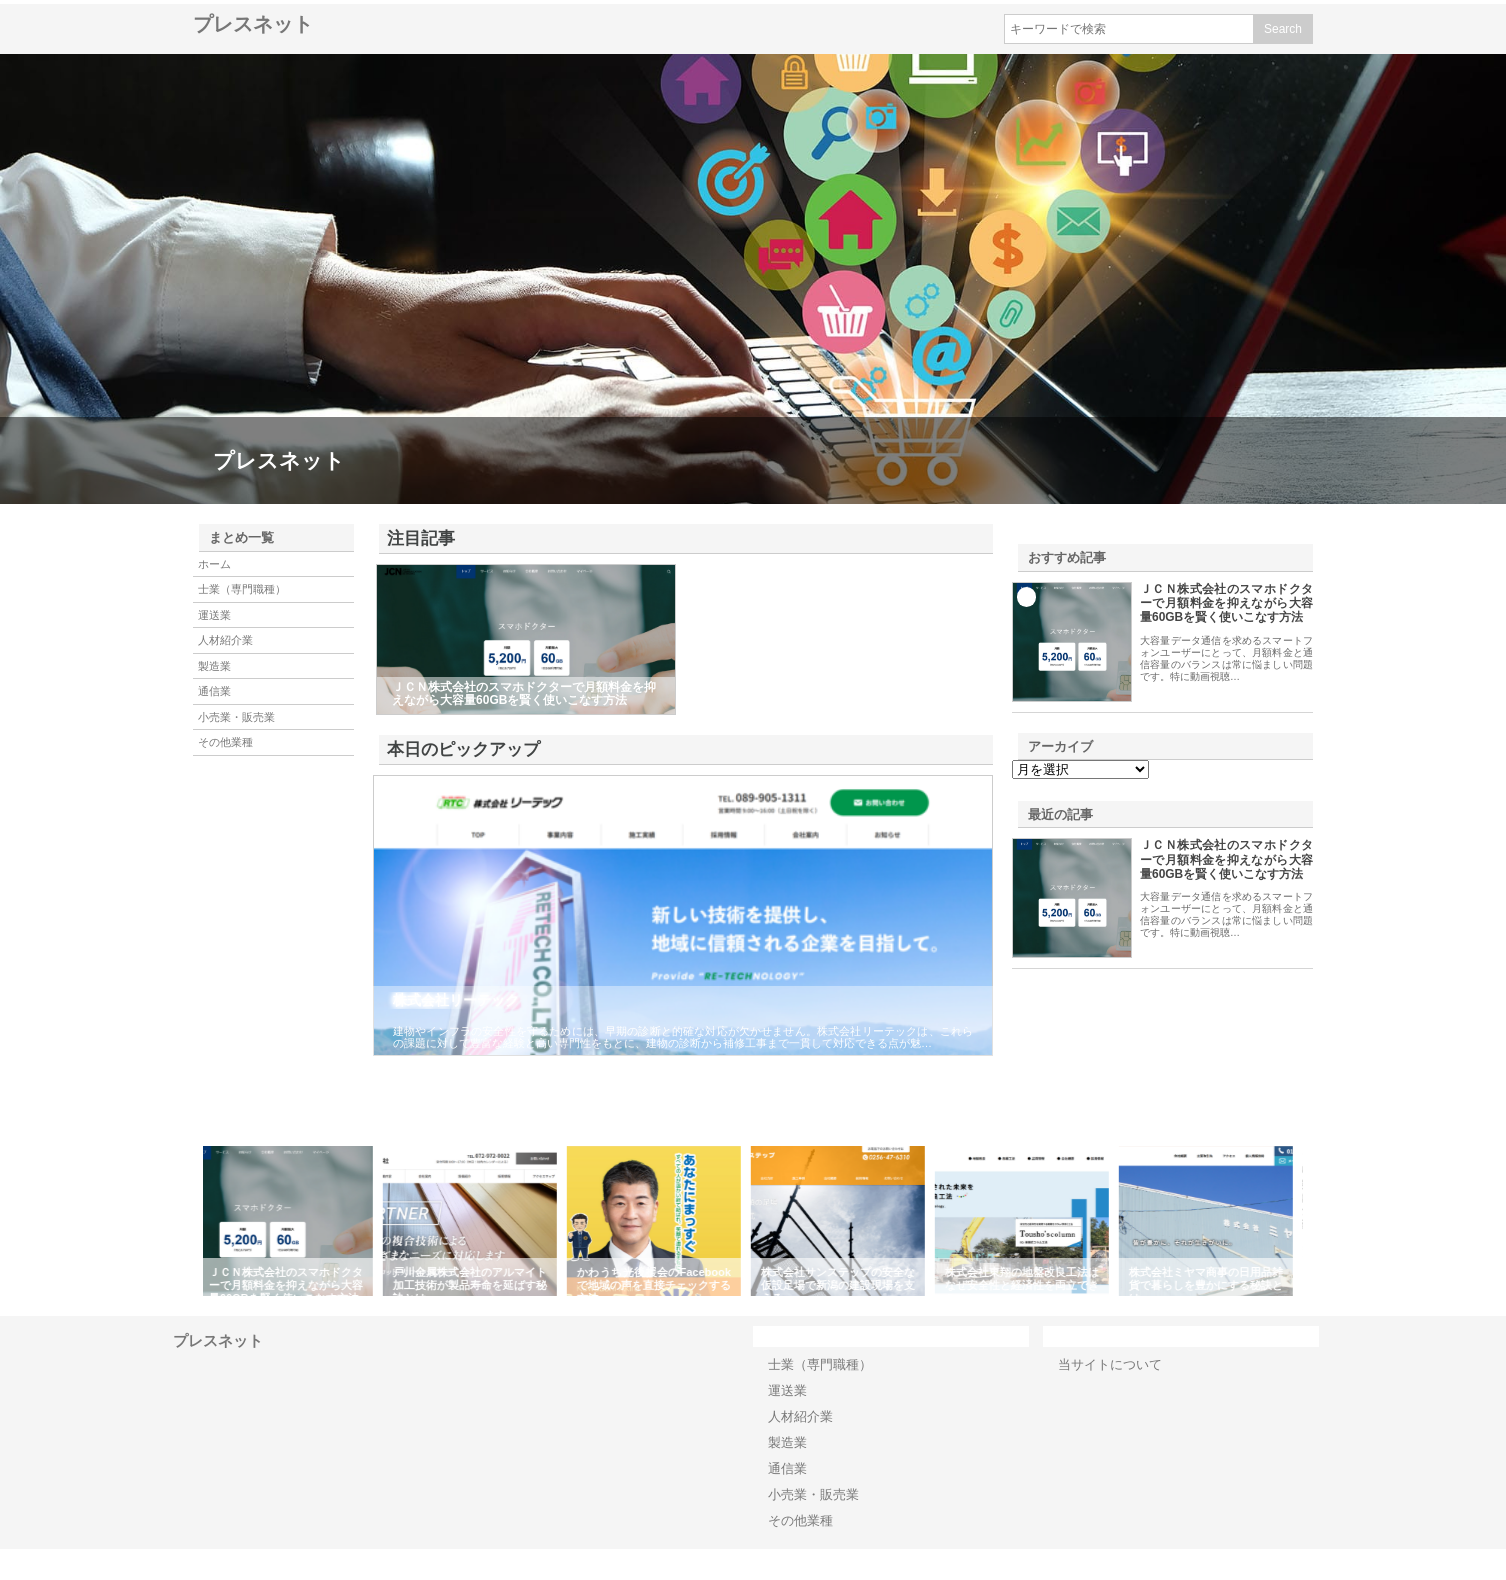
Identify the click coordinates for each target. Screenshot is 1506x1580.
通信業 (214, 691)
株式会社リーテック (456, 1000)
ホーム (214, 564)
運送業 (214, 615)
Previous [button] (188, 1221)
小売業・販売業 (236, 717)
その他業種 (225, 742)
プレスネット (253, 24)
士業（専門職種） (242, 589)
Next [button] (1318, 1221)
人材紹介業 (225, 640)
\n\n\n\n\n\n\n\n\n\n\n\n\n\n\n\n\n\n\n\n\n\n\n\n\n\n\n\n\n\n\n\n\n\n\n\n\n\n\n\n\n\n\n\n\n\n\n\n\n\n (1080, 769)
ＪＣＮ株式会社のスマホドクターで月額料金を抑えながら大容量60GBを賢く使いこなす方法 (1226, 603)
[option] (295, 1221)
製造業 (214, 666)
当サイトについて (1110, 1364)
